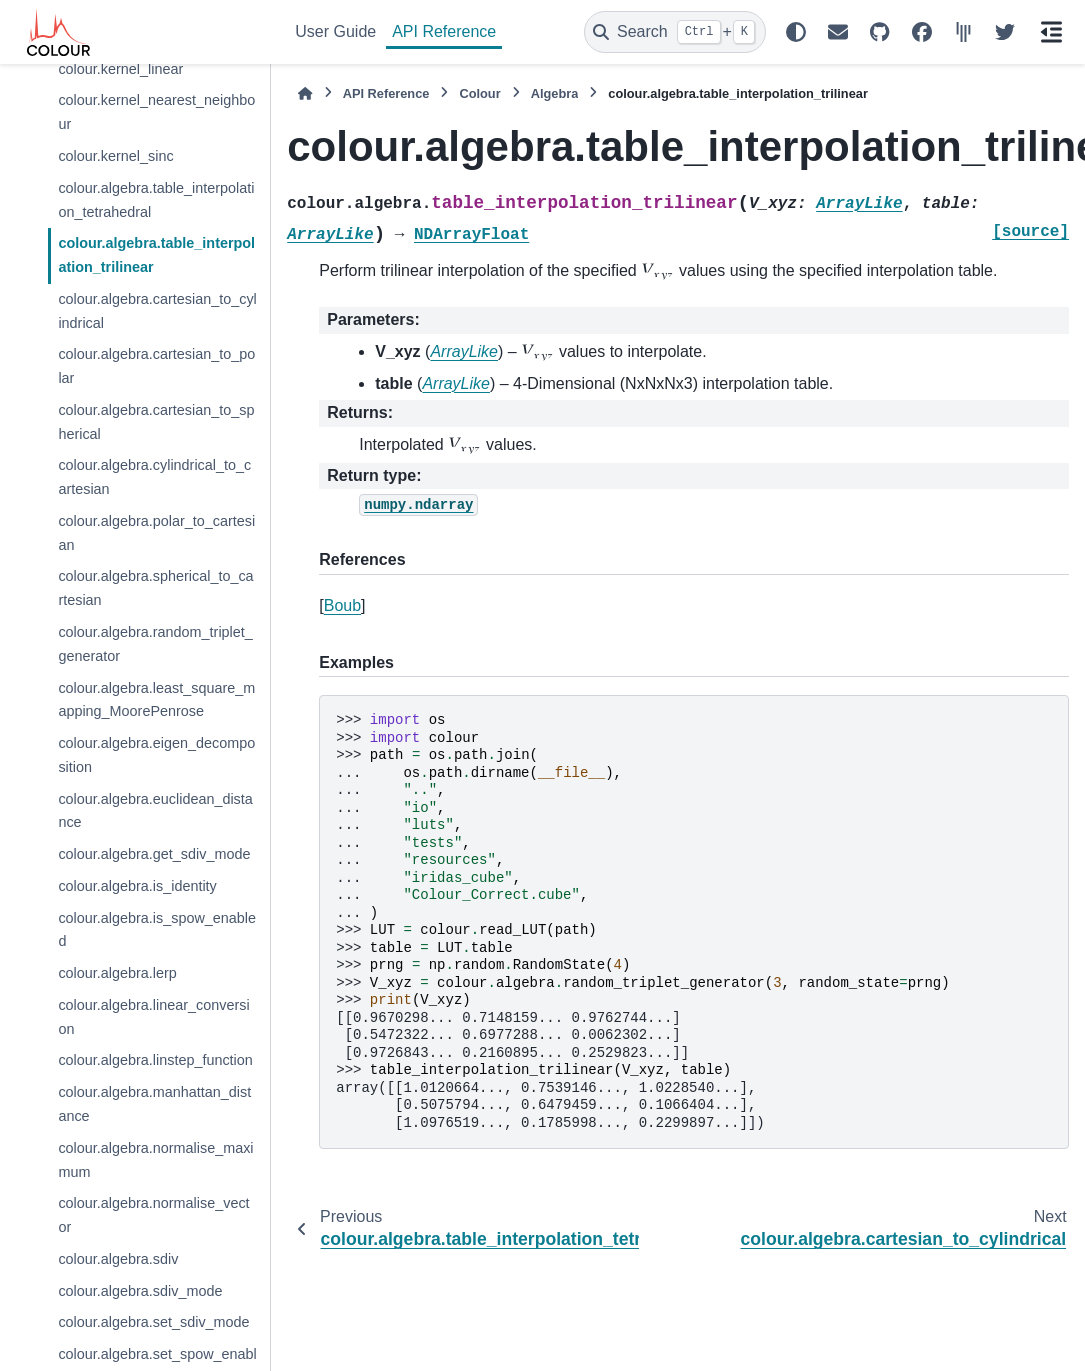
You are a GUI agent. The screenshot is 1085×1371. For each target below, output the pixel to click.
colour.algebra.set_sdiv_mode (153, 1322)
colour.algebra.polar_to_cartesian (156, 533)
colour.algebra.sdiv (118, 1259)
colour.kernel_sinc (115, 156)
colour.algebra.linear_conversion (153, 1017)
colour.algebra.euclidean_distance (155, 811)
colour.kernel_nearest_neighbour (156, 112)
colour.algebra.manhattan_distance (154, 1104)
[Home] (305, 93)
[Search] (675, 32)
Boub (342, 605)
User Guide (335, 31)
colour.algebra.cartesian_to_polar (156, 366)
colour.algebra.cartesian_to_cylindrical (157, 311)
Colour (479, 93)
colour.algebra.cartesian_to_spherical (156, 422)
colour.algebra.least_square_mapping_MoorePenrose (156, 700)
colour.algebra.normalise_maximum (155, 1160)
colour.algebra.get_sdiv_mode (154, 854)
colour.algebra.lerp (117, 973)
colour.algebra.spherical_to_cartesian (155, 588)
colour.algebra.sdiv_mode (140, 1291)
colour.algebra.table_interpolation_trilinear (156, 255)
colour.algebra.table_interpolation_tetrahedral (156, 200)
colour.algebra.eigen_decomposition (156, 755)
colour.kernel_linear (120, 69)
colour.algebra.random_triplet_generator (155, 644)
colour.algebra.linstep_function (155, 1060)
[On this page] (1051, 32)
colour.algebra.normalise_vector (153, 1215)
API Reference (444, 31)
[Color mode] (796, 32)
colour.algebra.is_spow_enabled (157, 930)
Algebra (555, 93)
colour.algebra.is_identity (137, 886)
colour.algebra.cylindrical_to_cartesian (154, 477)
